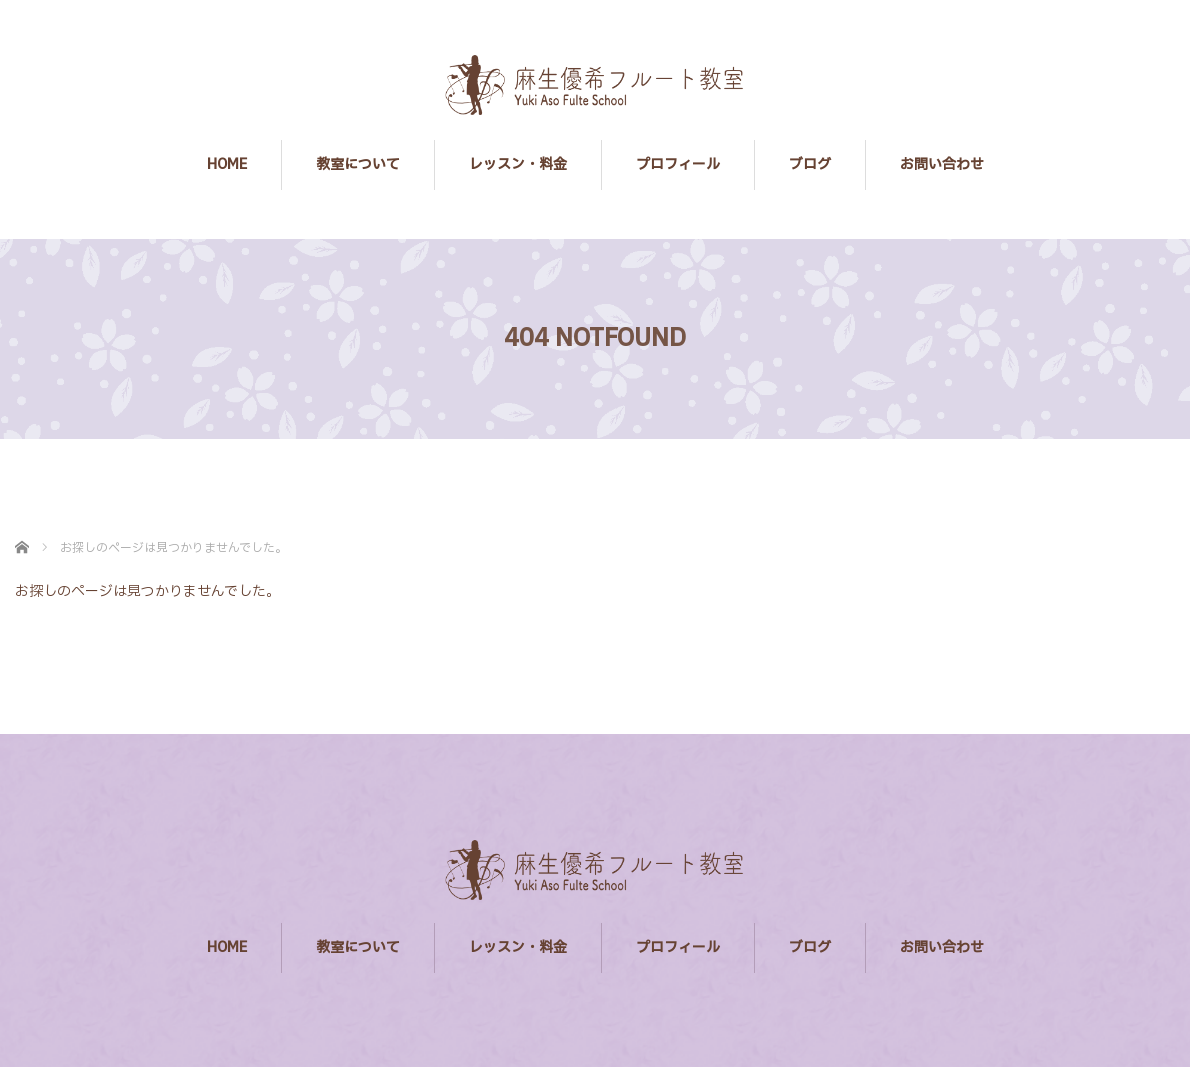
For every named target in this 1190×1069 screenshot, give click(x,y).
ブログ (810, 164)
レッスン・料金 (518, 164)
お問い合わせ (942, 164)
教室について (358, 164)
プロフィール (678, 164)
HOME (227, 164)
